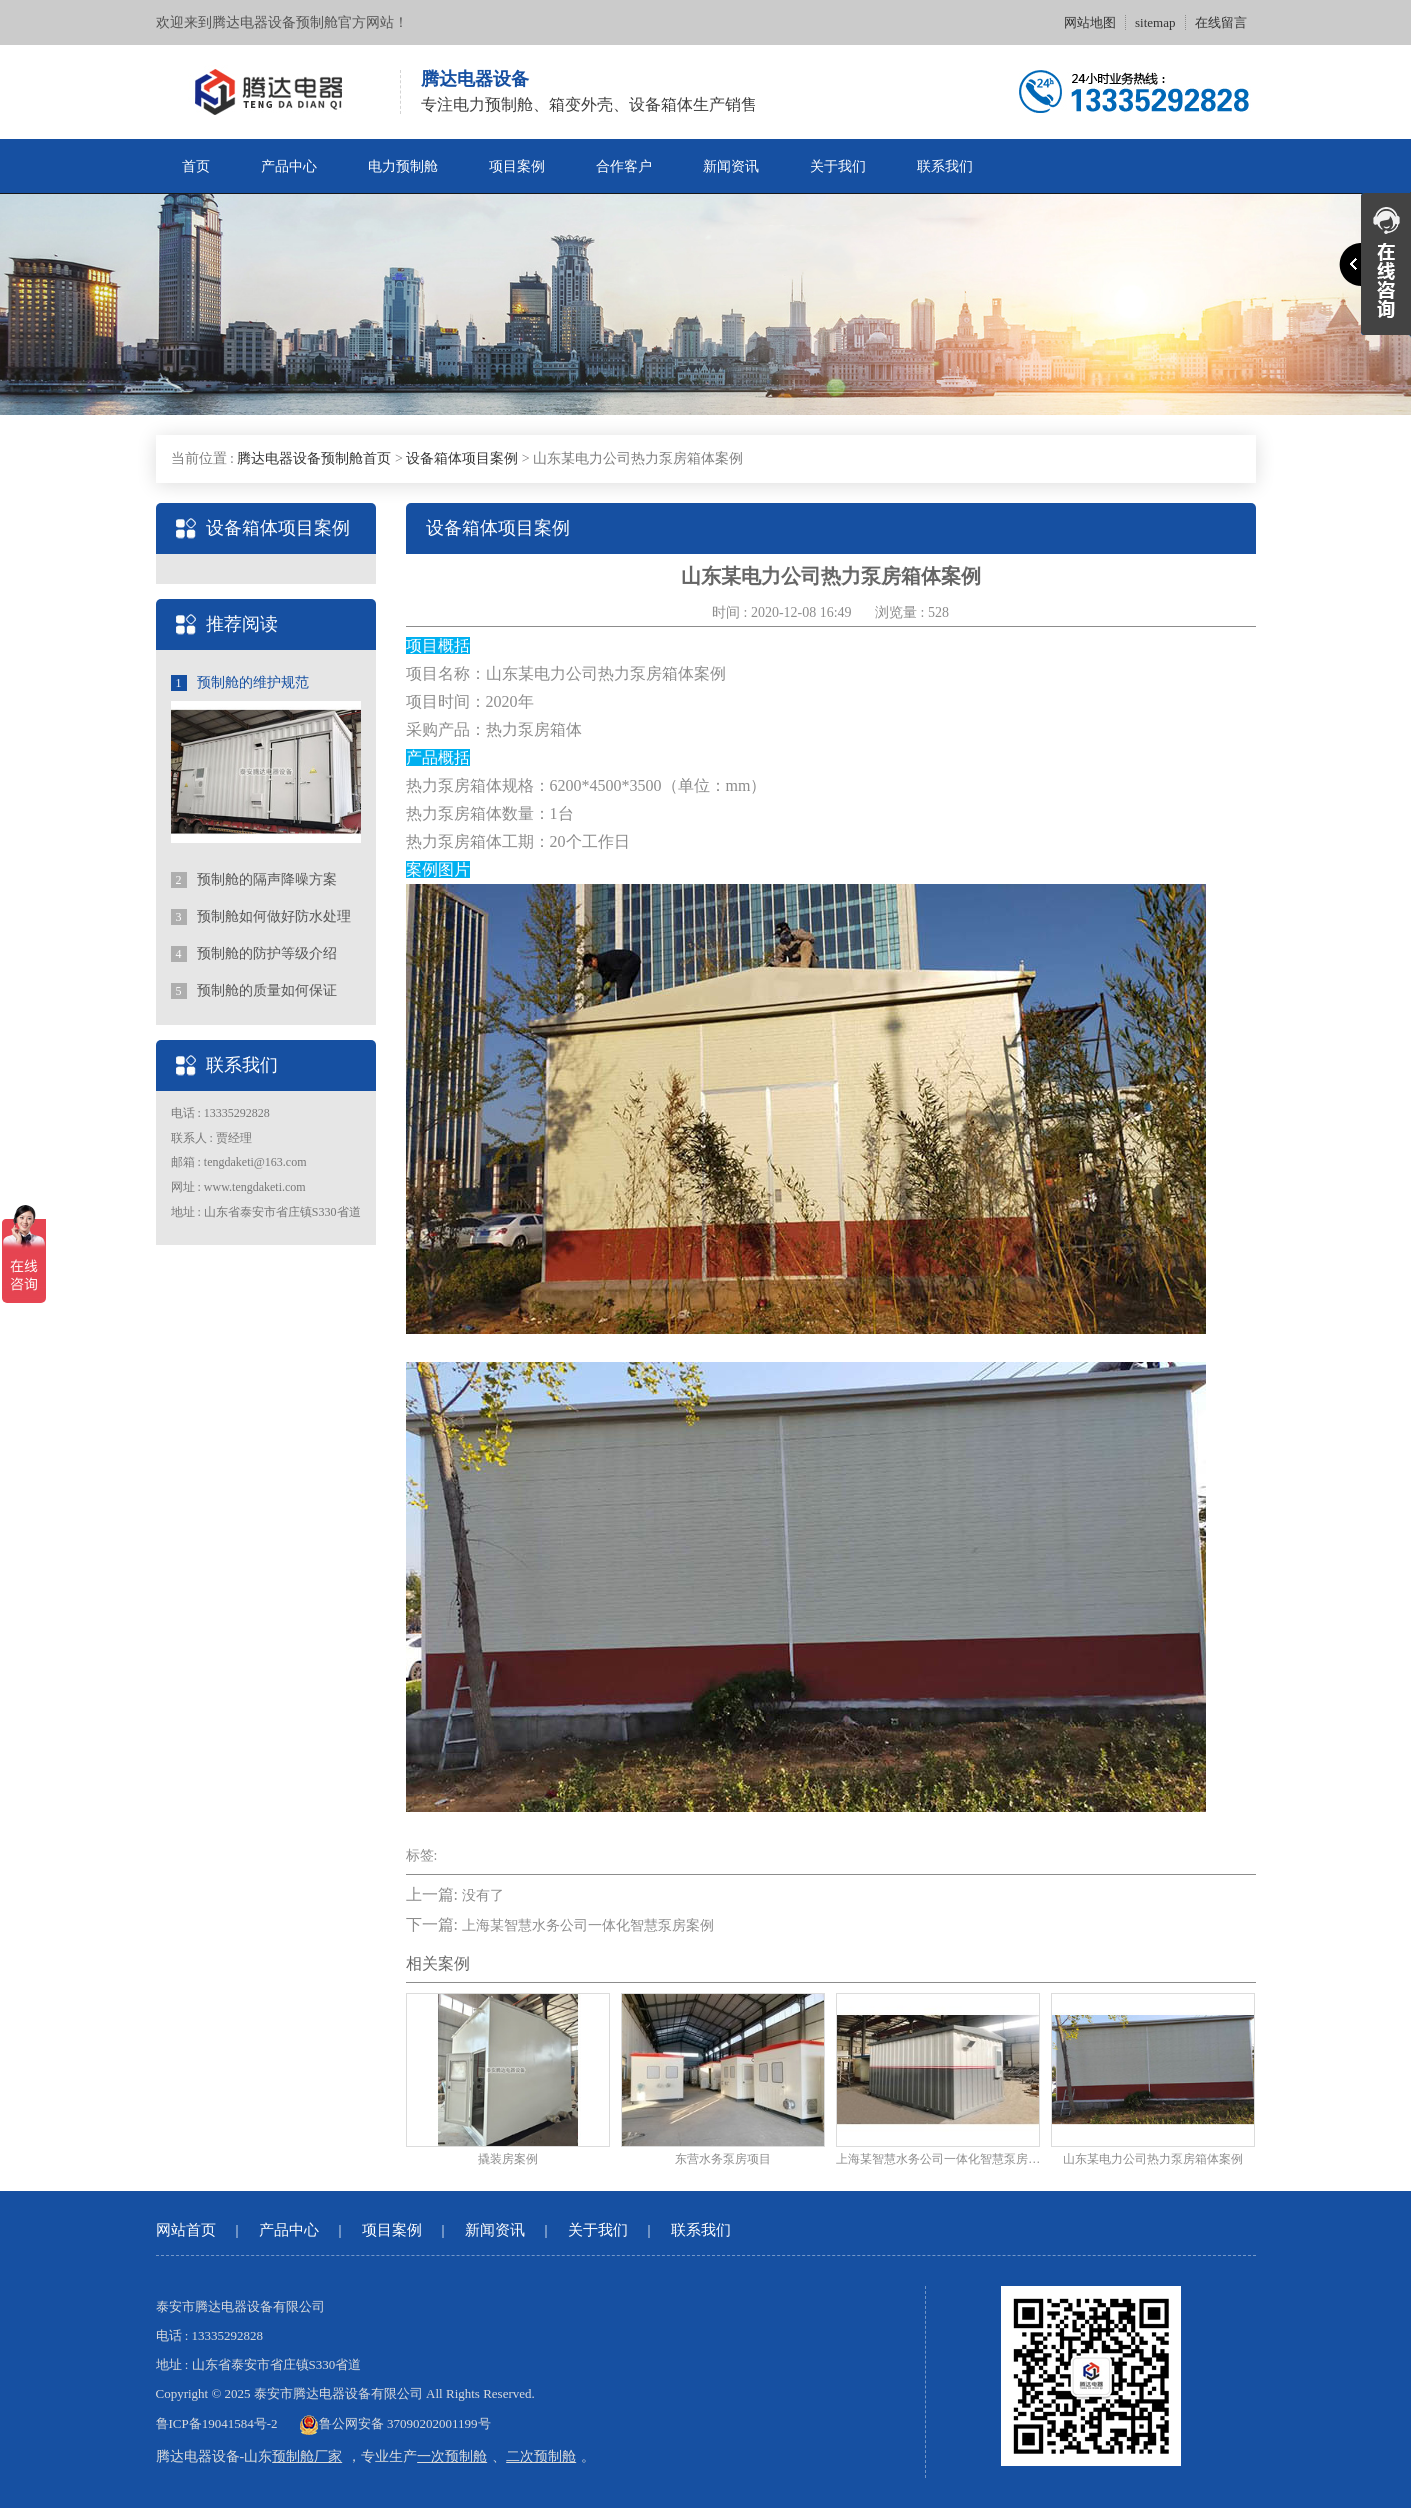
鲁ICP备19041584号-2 (217, 2423)
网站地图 (1090, 22)
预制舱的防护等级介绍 (254, 954)
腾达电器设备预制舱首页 (314, 458)
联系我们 (945, 166)
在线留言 (1221, 22)
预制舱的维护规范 (240, 683)
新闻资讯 (731, 166)
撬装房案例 (508, 2159)
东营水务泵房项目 (723, 2159)
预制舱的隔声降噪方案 (254, 880)
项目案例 (517, 166)
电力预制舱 (403, 166)
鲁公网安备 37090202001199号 (395, 2423)
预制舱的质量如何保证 (254, 991)
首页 (196, 166)
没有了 (483, 1895)
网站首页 (186, 2230)
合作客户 (624, 166)
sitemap (1155, 22)
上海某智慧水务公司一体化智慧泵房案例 (588, 1925)
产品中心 (289, 166)
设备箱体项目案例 (462, 458)
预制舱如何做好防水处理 (261, 917)
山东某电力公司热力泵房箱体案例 (1153, 2159)
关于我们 (838, 166)
